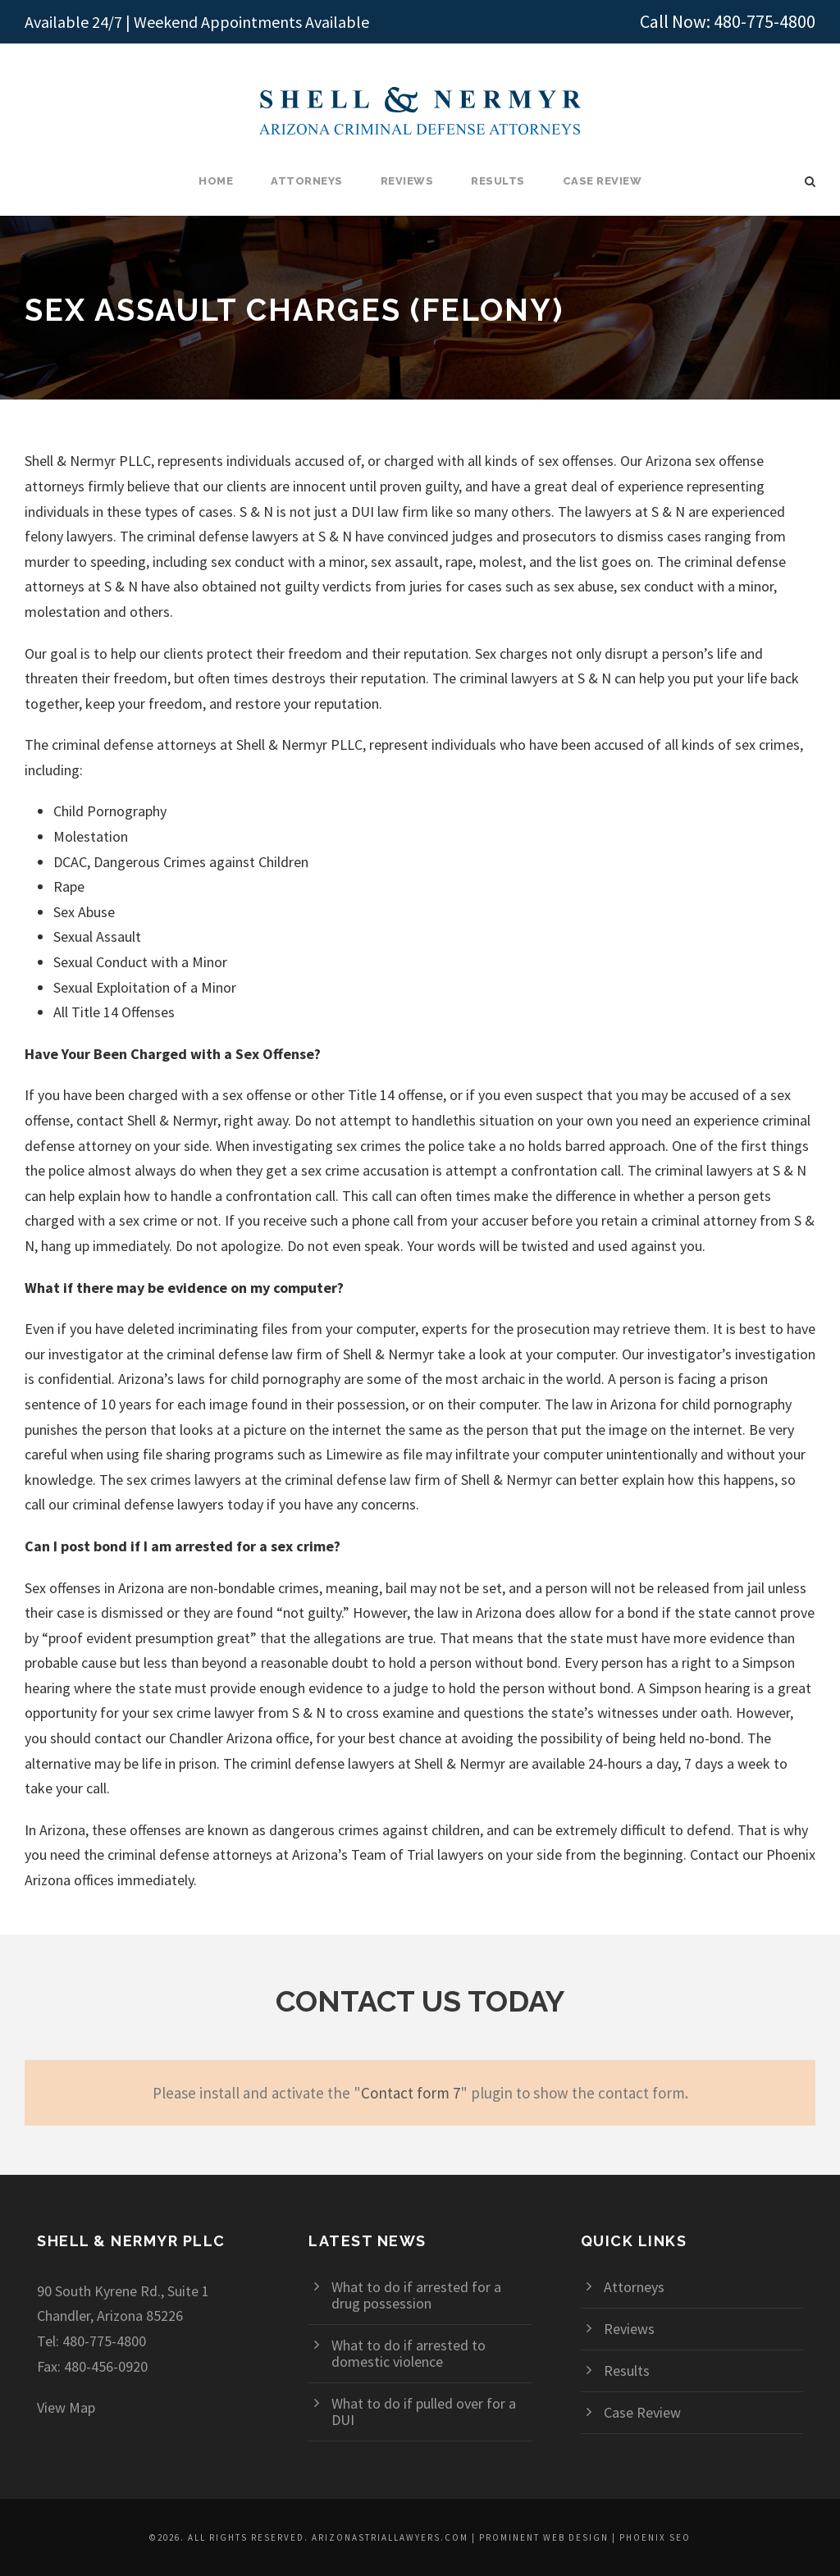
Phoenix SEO (655, 2537)
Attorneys (307, 181)
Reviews (407, 181)
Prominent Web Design (544, 2537)
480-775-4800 (764, 21)
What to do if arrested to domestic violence (408, 2353)
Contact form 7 (410, 2093)
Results (498, 181)
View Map (66, 2407)
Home (216, 181)
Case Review (602, 181)
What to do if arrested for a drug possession (416, 2295)
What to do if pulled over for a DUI (423, 2411)
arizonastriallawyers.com (390, 2537)
